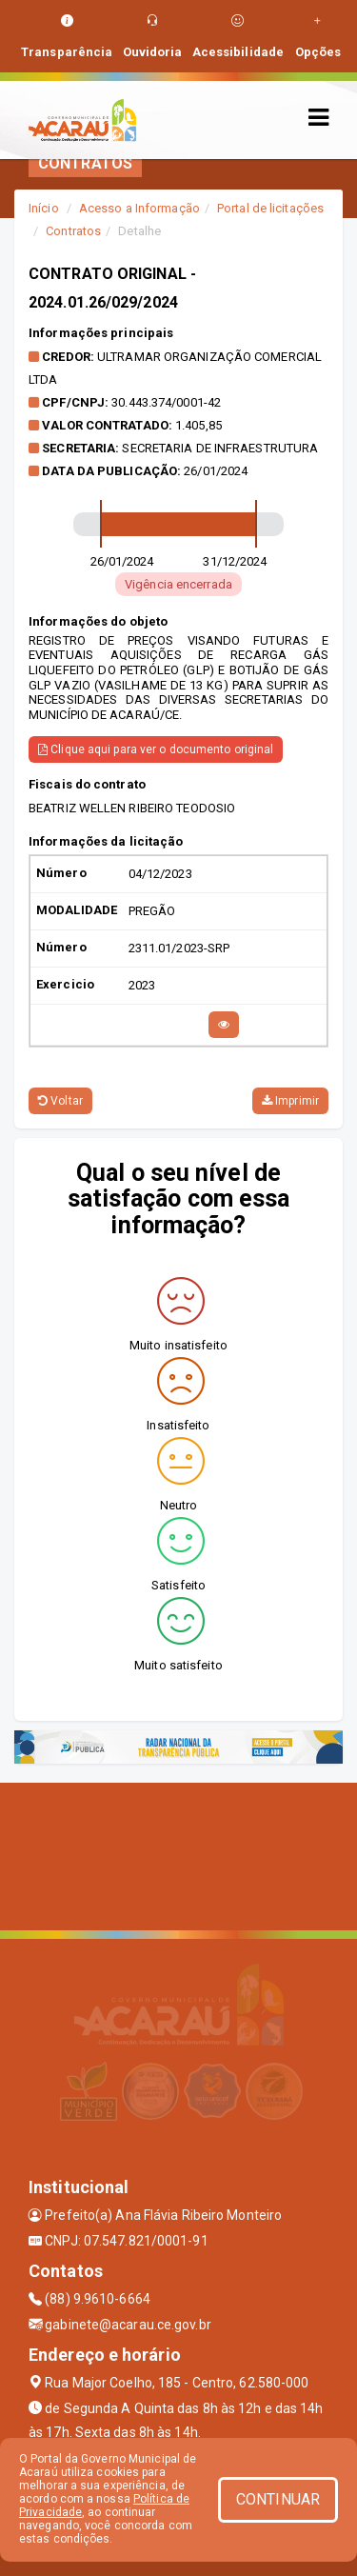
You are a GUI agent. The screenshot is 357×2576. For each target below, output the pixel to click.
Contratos (73, 231)
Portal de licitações (270, 208)
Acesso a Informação (139, 208)
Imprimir (290, 1101)
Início (44, 208)
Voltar (60, 1101)
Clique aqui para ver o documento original (155, 749)
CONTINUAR (278, 2499)
